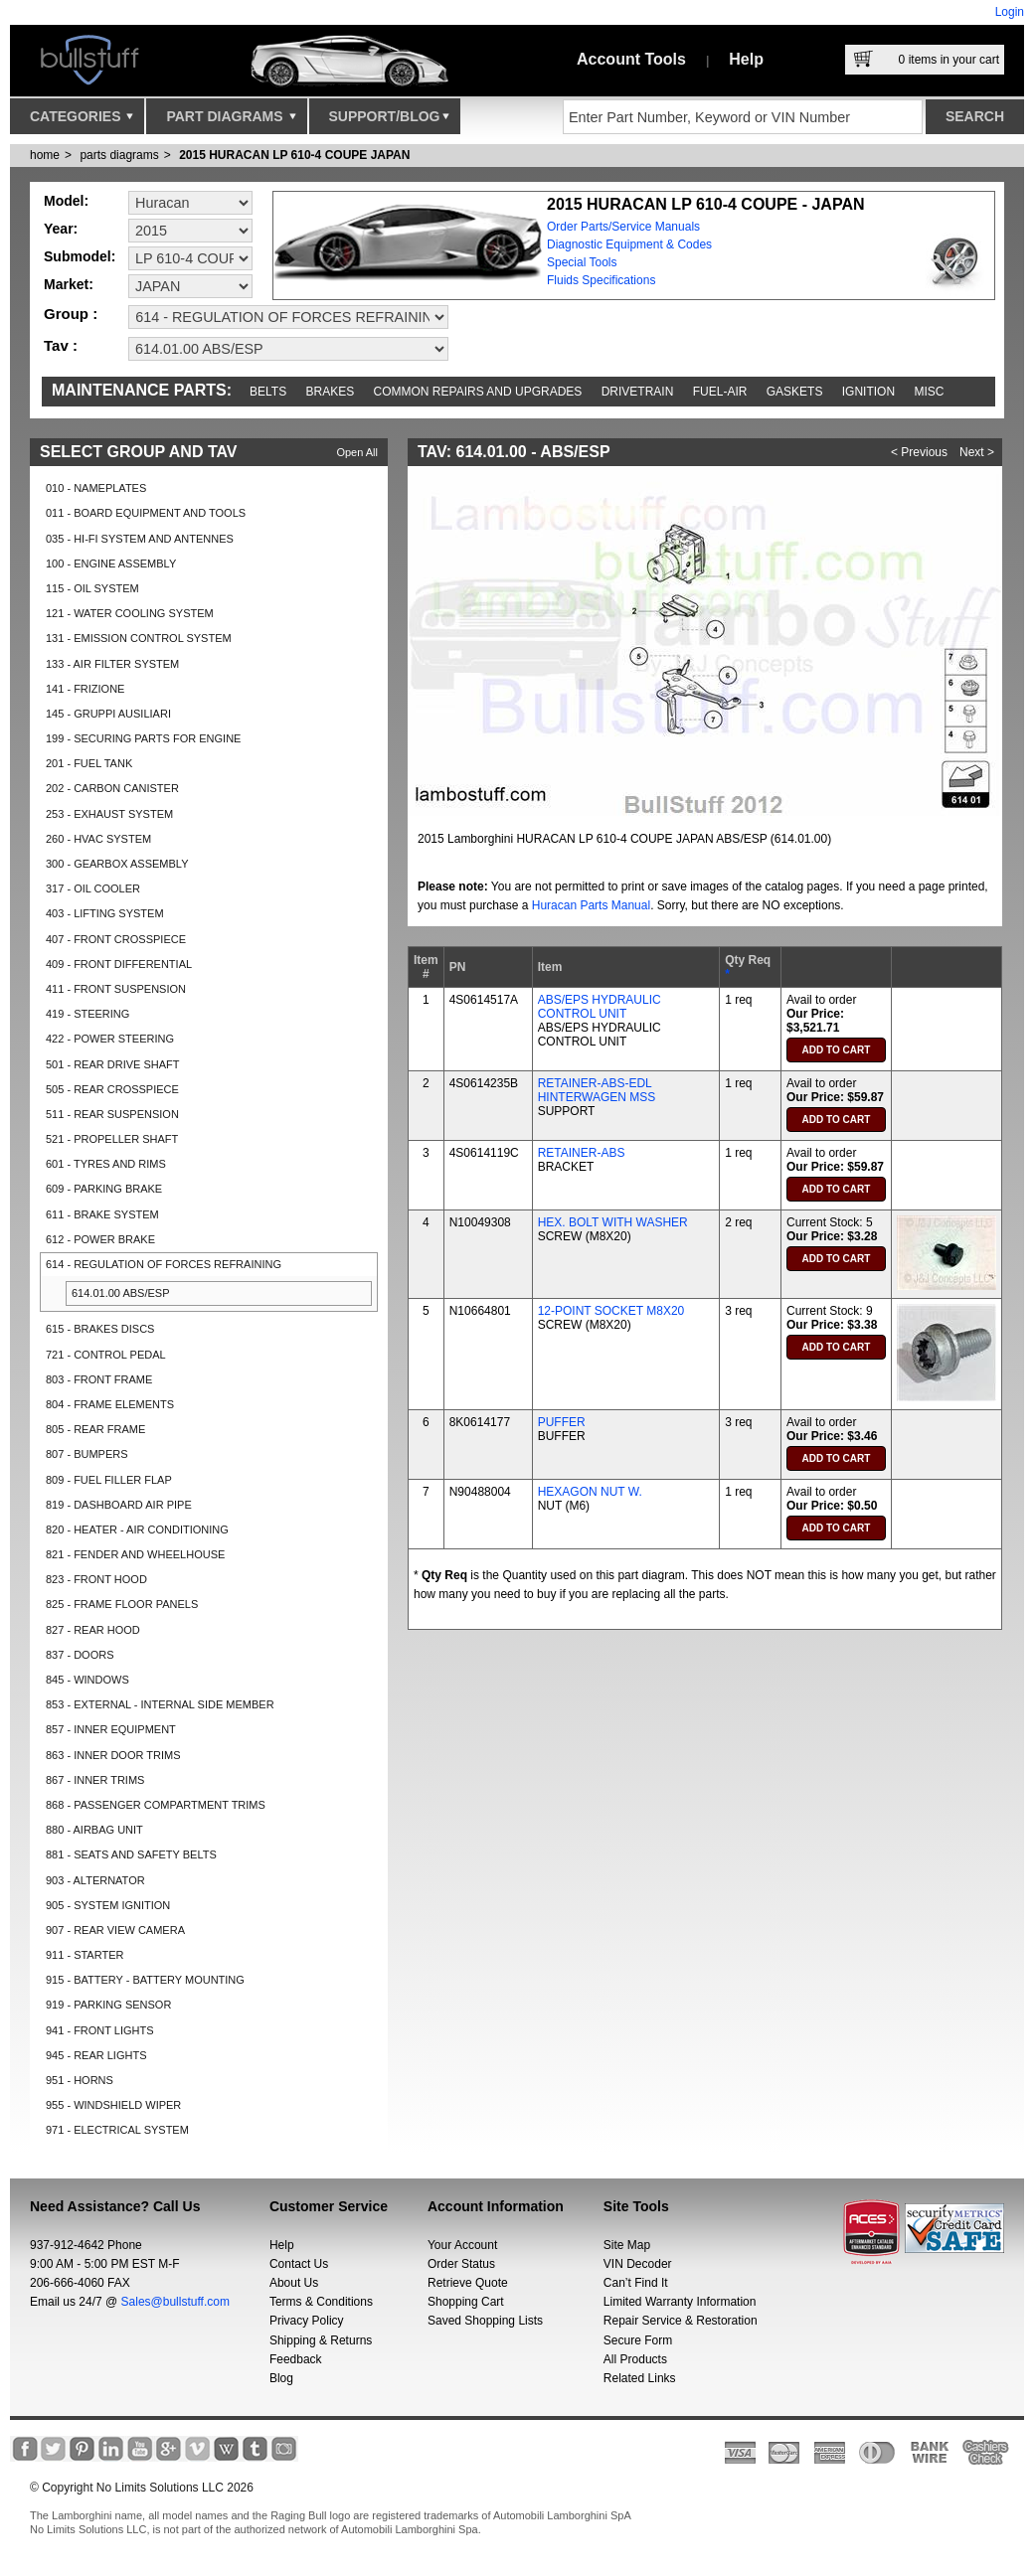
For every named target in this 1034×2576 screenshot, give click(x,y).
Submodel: (79, 256)
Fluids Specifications (601, 280)
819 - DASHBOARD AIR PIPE (119, 1505)
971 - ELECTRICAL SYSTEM (117, 2130)
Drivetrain (638, 392)
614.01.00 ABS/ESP (120, 1293)
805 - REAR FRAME (95, 1429)
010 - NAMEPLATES (96, 488)
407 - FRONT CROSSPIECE (116, 939)
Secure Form (637, 2340)
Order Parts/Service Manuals (623, 227)
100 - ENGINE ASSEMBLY (111, 563)
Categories (81, 121)
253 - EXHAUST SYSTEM (109, 814)
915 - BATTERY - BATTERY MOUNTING (145, 1980)
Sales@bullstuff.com (175, 2302)
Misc (929, 392)
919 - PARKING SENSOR (108, 2005)
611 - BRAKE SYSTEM (102, 1214)
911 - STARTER (84, 1955)
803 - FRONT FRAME (99, 1379)
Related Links (639, 2378)
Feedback (295, 2359)
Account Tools (631, 59)
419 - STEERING (87, 1014)
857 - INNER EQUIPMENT (111, 1729)
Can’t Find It (635, 2283)
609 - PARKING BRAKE (104, 1189)
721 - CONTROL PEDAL (106, 1355)
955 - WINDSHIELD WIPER (113, 2105)
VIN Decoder (637, 2264)
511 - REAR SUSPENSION (112, 1114)
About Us (293, 2283)
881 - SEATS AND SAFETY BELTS (131, 1854)
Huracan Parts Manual (591, 905)
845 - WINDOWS (87, 1680)
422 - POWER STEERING (110, 1039)
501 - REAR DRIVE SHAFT (112, 1064)
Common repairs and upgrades (478, 392)
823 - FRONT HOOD (96, 1579)
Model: (66, 201)
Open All (357, 452)
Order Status (461, 2264)
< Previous (919, 452)
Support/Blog (389, 121)
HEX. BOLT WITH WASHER (613, 1222)
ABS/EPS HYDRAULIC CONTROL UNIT (599, 1007)
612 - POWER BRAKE (100, 1239)
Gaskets (795, 392)
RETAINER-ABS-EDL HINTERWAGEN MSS (597, 1090)
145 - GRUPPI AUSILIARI (108, 714)
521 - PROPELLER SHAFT (112, 1139)
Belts (268, 392)
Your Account (462, 2245)
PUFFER (562, 1422)
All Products (635, 2359)
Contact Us (298, 2264)
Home (45, 155)
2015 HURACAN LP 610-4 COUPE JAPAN (294, 155)
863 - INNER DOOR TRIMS (113, 1755)
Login (1009, 12)
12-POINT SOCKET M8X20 (611, 1311)
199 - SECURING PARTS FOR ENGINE (143, 738)
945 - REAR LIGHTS (96, 2055)
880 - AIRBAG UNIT (94, 1830)
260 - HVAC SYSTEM (98, 839)
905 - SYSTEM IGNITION (108, 1905)
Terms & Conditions (321, 2302)
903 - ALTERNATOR (95, 1880)
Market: (68, 284)
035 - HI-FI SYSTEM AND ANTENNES (140, 539)
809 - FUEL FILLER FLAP (109, 1480)
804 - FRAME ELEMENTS (110, 1404)
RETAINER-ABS (581, 1153)
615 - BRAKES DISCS (100, 1329)
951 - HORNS (79, 2080)
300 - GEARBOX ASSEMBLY (117, 864)
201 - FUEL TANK (89, 763)
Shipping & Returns (320, 2340)
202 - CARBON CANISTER (112, 788)
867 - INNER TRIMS (95, 1780)
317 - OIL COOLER (93, 888)
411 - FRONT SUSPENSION (116, 989)
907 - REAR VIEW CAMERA (115, 1930)
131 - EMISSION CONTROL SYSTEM (139, 638)
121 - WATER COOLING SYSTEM (130, 613)
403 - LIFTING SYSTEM (105, 913)
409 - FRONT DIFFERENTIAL (119, 964)
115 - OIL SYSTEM (92, 588)
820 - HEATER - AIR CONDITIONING (137, 1529)
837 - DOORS (79, 1655)
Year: (61, 229)
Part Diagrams (230, 121)
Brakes (330, 392)
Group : (70, 313)
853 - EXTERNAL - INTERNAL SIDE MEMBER (160, 1704)
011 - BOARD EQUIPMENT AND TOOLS (146, 513)
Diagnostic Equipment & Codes (629, 244)
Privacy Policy (306, 2321)
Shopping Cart (466, 2302)
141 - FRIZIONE (85, 689)
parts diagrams (119, 155)
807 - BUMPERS (87, 1454)
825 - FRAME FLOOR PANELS (122, 1604)
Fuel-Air (720, 392)
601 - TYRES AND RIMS (106, 1164)
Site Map (626, 2245)
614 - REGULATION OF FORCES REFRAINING (163, 1264)
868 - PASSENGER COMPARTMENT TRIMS (155, 1805)
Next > (976, 452)
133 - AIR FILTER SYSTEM (112, 664)
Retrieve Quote (468, 2283)
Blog (281, 2378)
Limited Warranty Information (680, 2302)
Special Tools (582, 262)
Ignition (868, 392)
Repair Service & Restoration (680, 2321)
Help (746, 59)
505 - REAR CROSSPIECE (112, 1089)
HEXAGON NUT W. (590, 1492)
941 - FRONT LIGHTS (100, 2030)
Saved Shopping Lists (485, 2321)
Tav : (61, 345)
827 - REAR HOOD (93, 1630)
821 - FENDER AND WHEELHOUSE (135, 1554)
